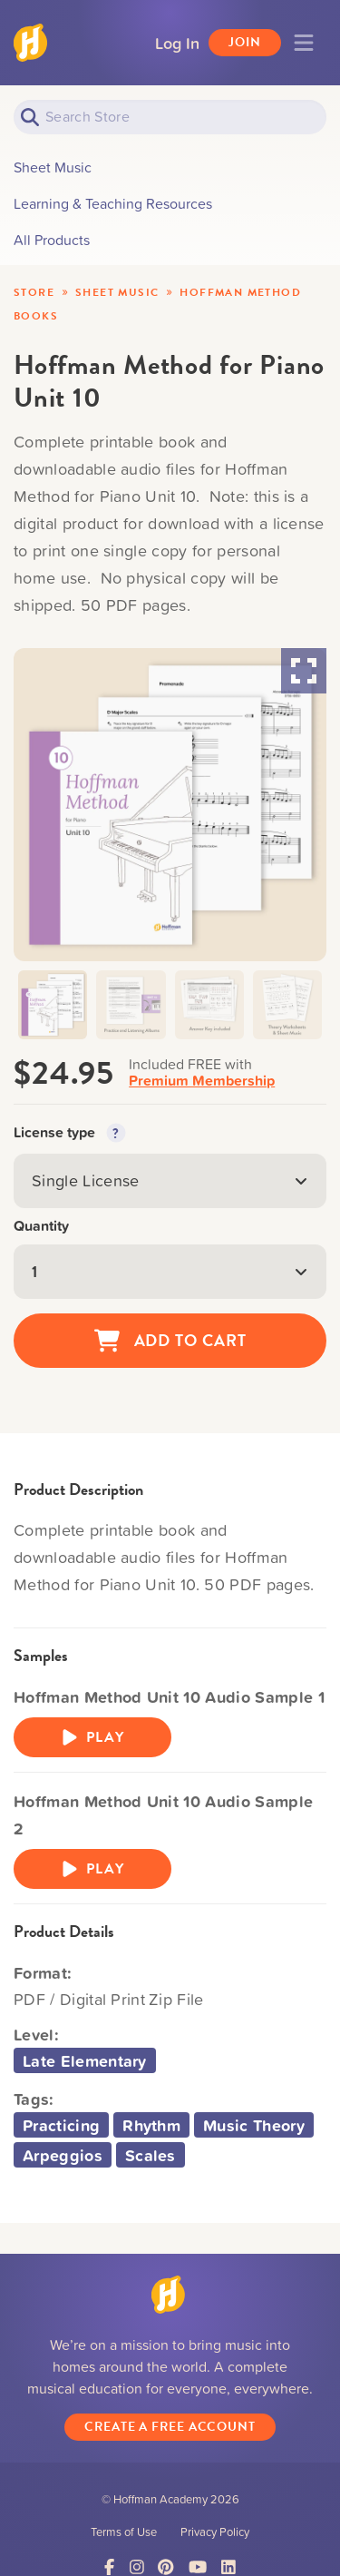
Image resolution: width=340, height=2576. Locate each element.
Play (92, 1737)
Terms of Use (124, 2531)
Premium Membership (202, 1080)
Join (244, 42)
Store (34, 292)
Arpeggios (62, 2155)
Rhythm (151, 2125)
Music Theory (254, 2125)
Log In (177, 42)
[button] (53, 1004)
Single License (170, 1180)
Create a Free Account (170, 2426)
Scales (150, 2155)
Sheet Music (117, 292)
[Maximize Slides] (303, 670)
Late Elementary (85, 2060)
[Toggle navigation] (303, 42)
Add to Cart (170, 1340)
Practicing (61, 2125)
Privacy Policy (214, 2531)
